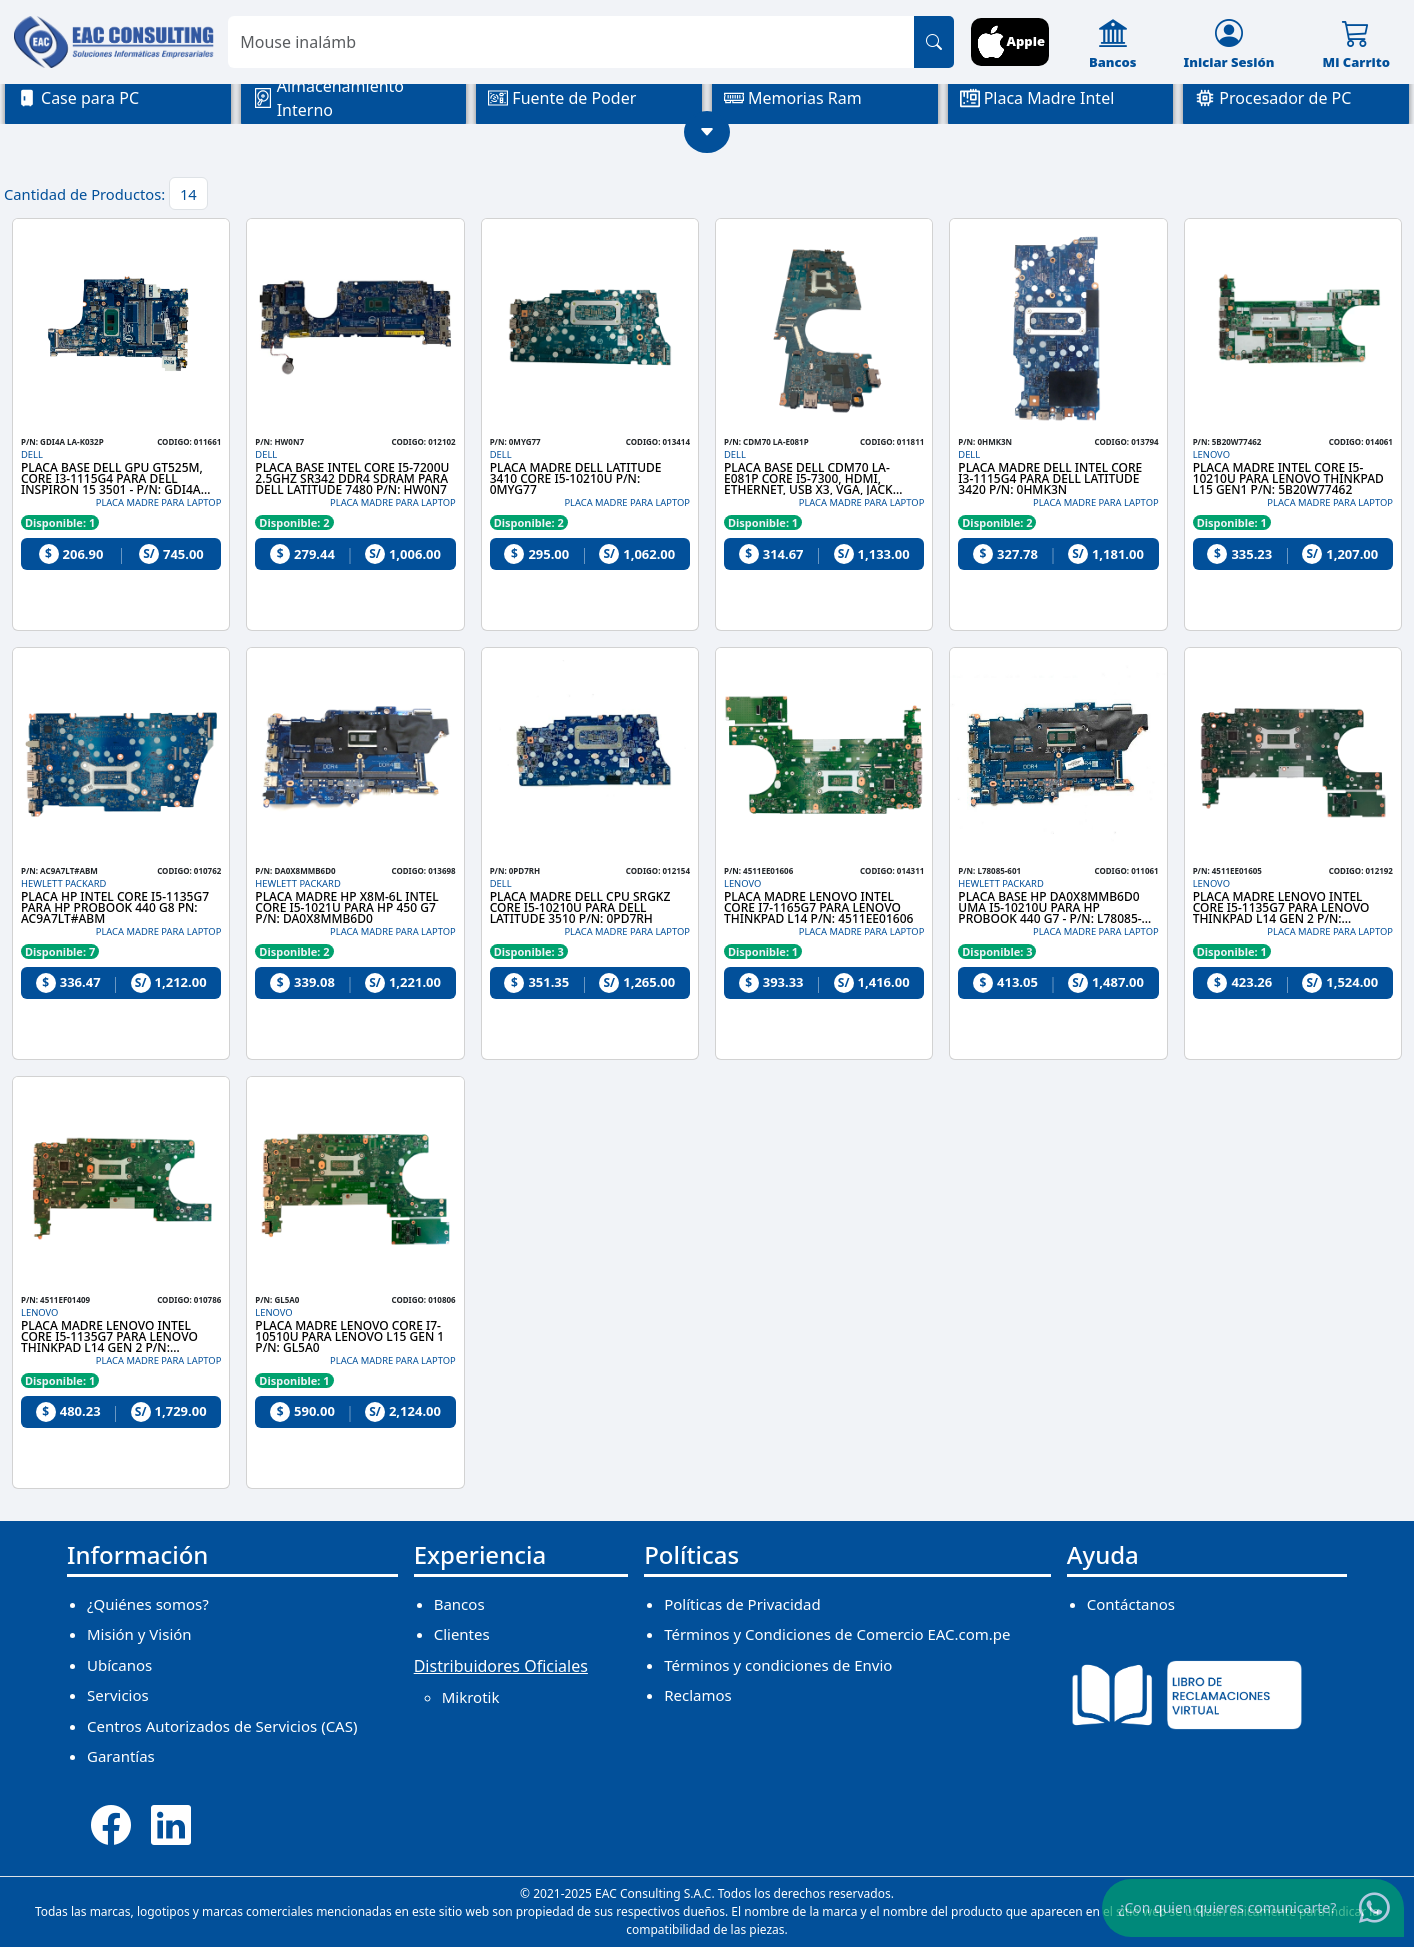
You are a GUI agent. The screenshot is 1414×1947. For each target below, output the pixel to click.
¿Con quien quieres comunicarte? (1227, 1906)
